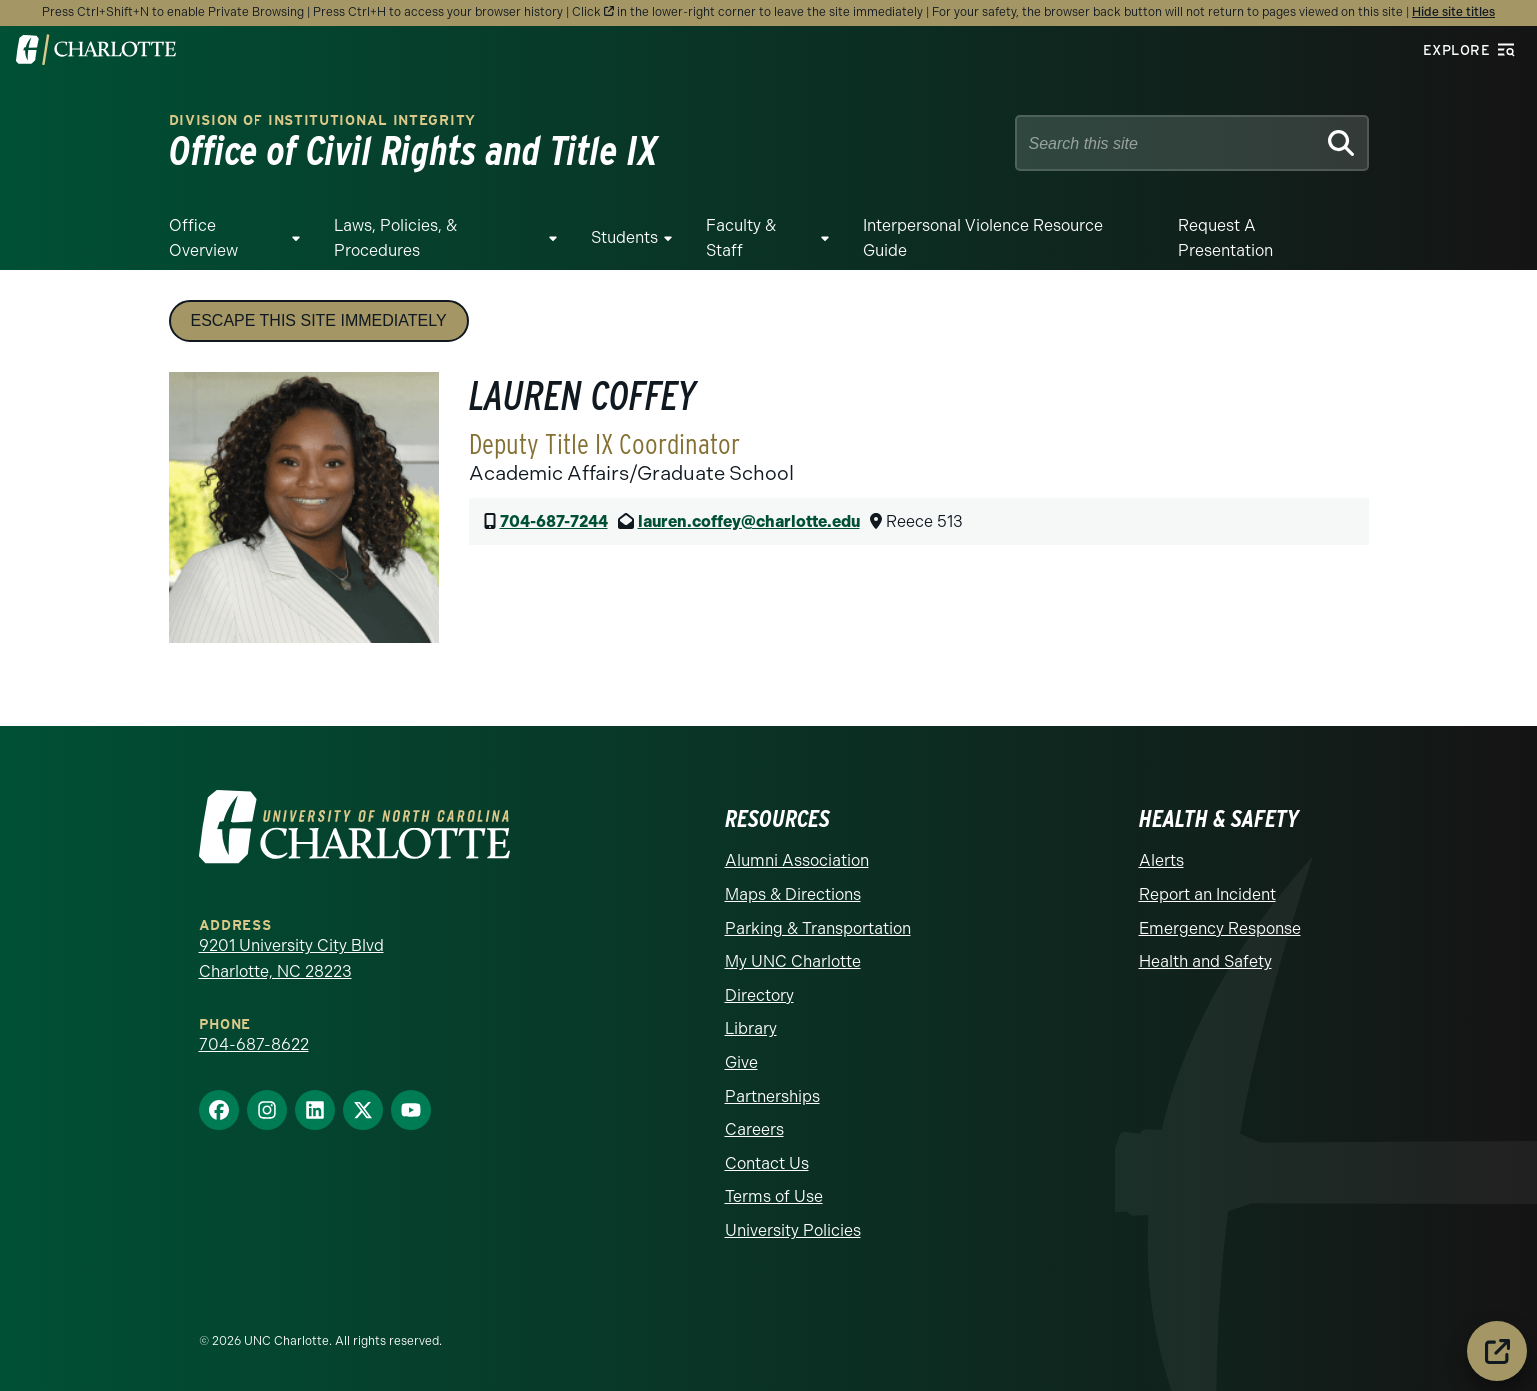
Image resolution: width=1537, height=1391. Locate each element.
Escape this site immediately (319, 320)
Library (751, 1028)
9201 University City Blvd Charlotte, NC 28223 (291, 958)
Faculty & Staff (741, 238)
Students (624, 237)
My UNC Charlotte (793, 961)
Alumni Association (797, 860)
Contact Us (767, 1163)
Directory (759, 995)
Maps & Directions (793, 894)
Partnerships (772, 1096)
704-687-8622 (254, 1044)
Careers (754, 1129)
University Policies (793, 1230)
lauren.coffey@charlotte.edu (749, 521)
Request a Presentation (1225, 238)
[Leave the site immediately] (1497, 1351)
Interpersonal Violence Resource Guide (983, 238)
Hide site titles (1453, 12)
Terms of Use (774, 1196)
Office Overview (203, 238)
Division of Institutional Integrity (323, 120)
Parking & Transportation (818, 928)
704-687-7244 (554, 521)
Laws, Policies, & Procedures (395, 238)
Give (741, 1062)
